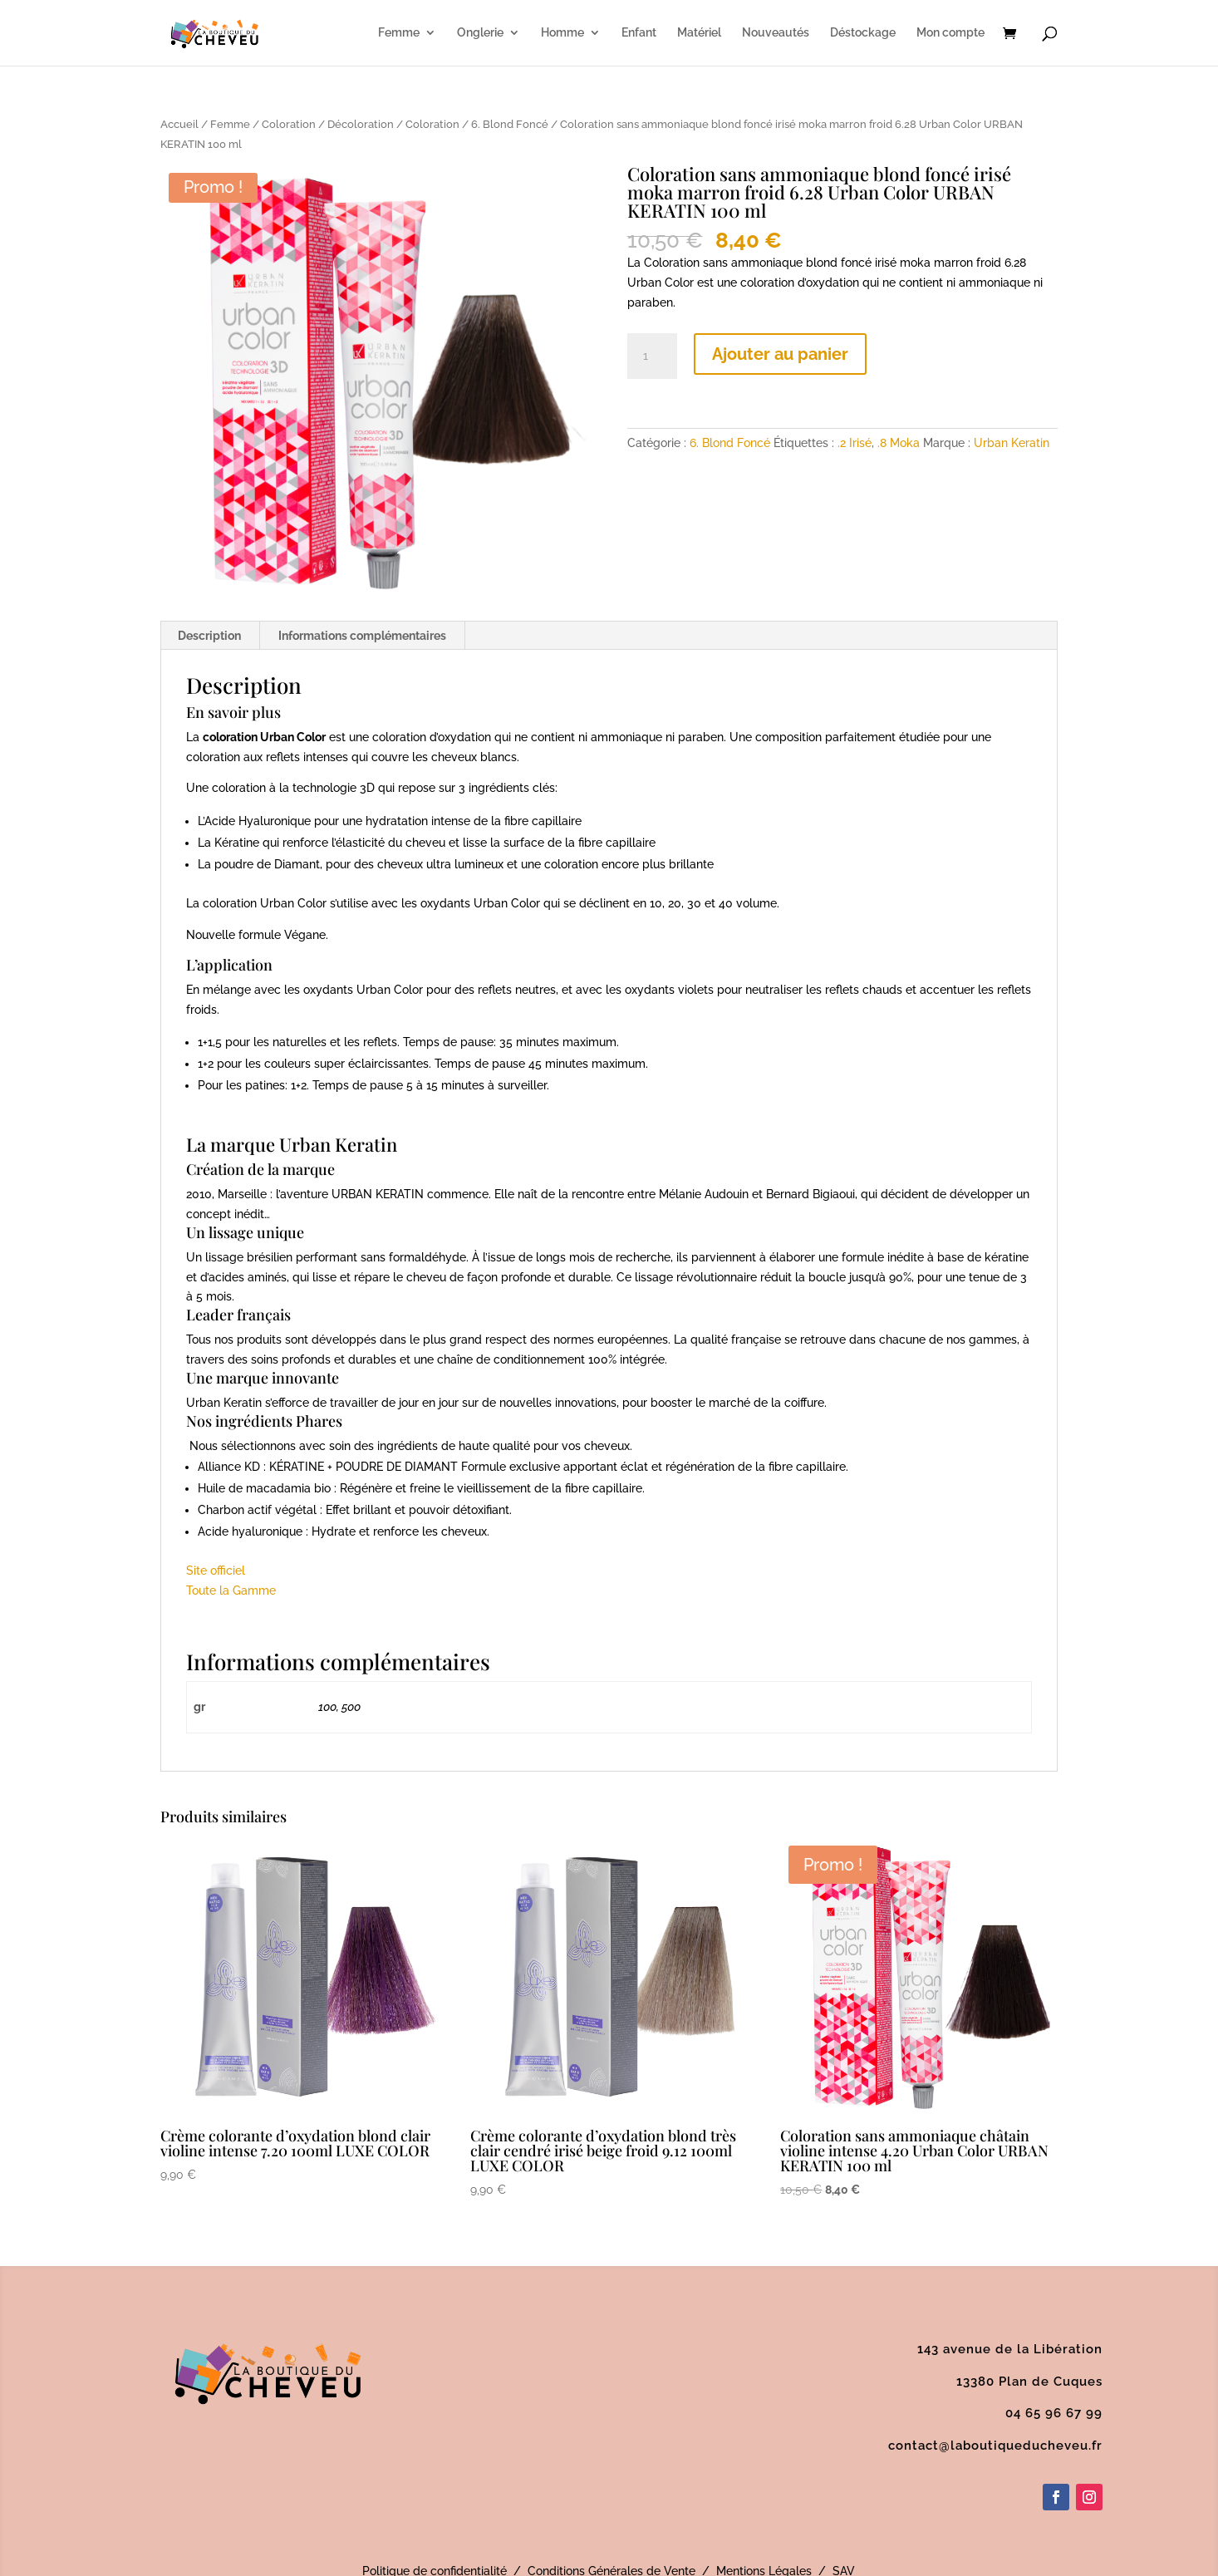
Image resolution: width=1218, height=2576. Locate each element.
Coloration (432, 124)
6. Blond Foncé (509, 124)
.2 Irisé (854, 443)
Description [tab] (209, 635)
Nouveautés (775, 33)
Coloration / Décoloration (328, 124)
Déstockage (863, 33)
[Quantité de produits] (652, 356)
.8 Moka (898, 443)
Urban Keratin (1011, 443)
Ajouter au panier (780, 354)
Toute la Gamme (231, 1590)
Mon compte (950, 33)
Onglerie (480, 33)
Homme (562, 33)
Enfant (638, 33)
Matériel (699, 33)
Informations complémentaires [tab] (362, 635)
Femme (399, 33)
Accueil (179, 124)
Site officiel (215, 1570)
